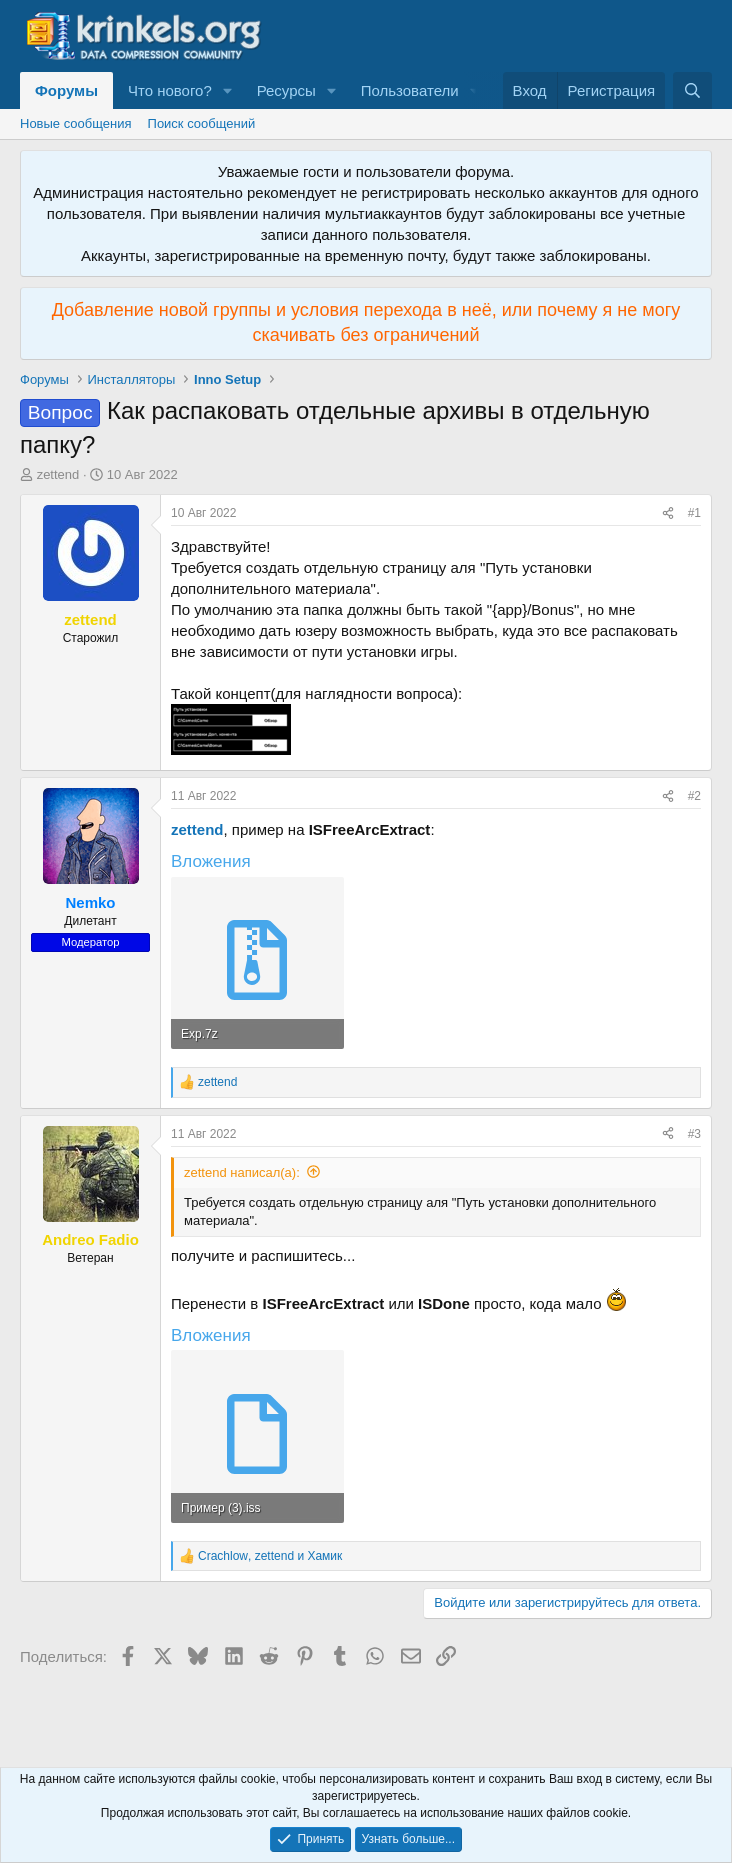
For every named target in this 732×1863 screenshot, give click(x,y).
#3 (694, 1134)
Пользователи (410, 90)
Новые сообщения (76, 123)
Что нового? (170, 90)
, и (270, 1556)
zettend (58, 474)
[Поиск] (692, 90)
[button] (228, 90)
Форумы (66, 90)
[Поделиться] (668, 513)
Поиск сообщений (202, 123)
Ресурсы (286, 90)
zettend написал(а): (242, 1172)
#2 (694, 796)
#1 (694, 513)
